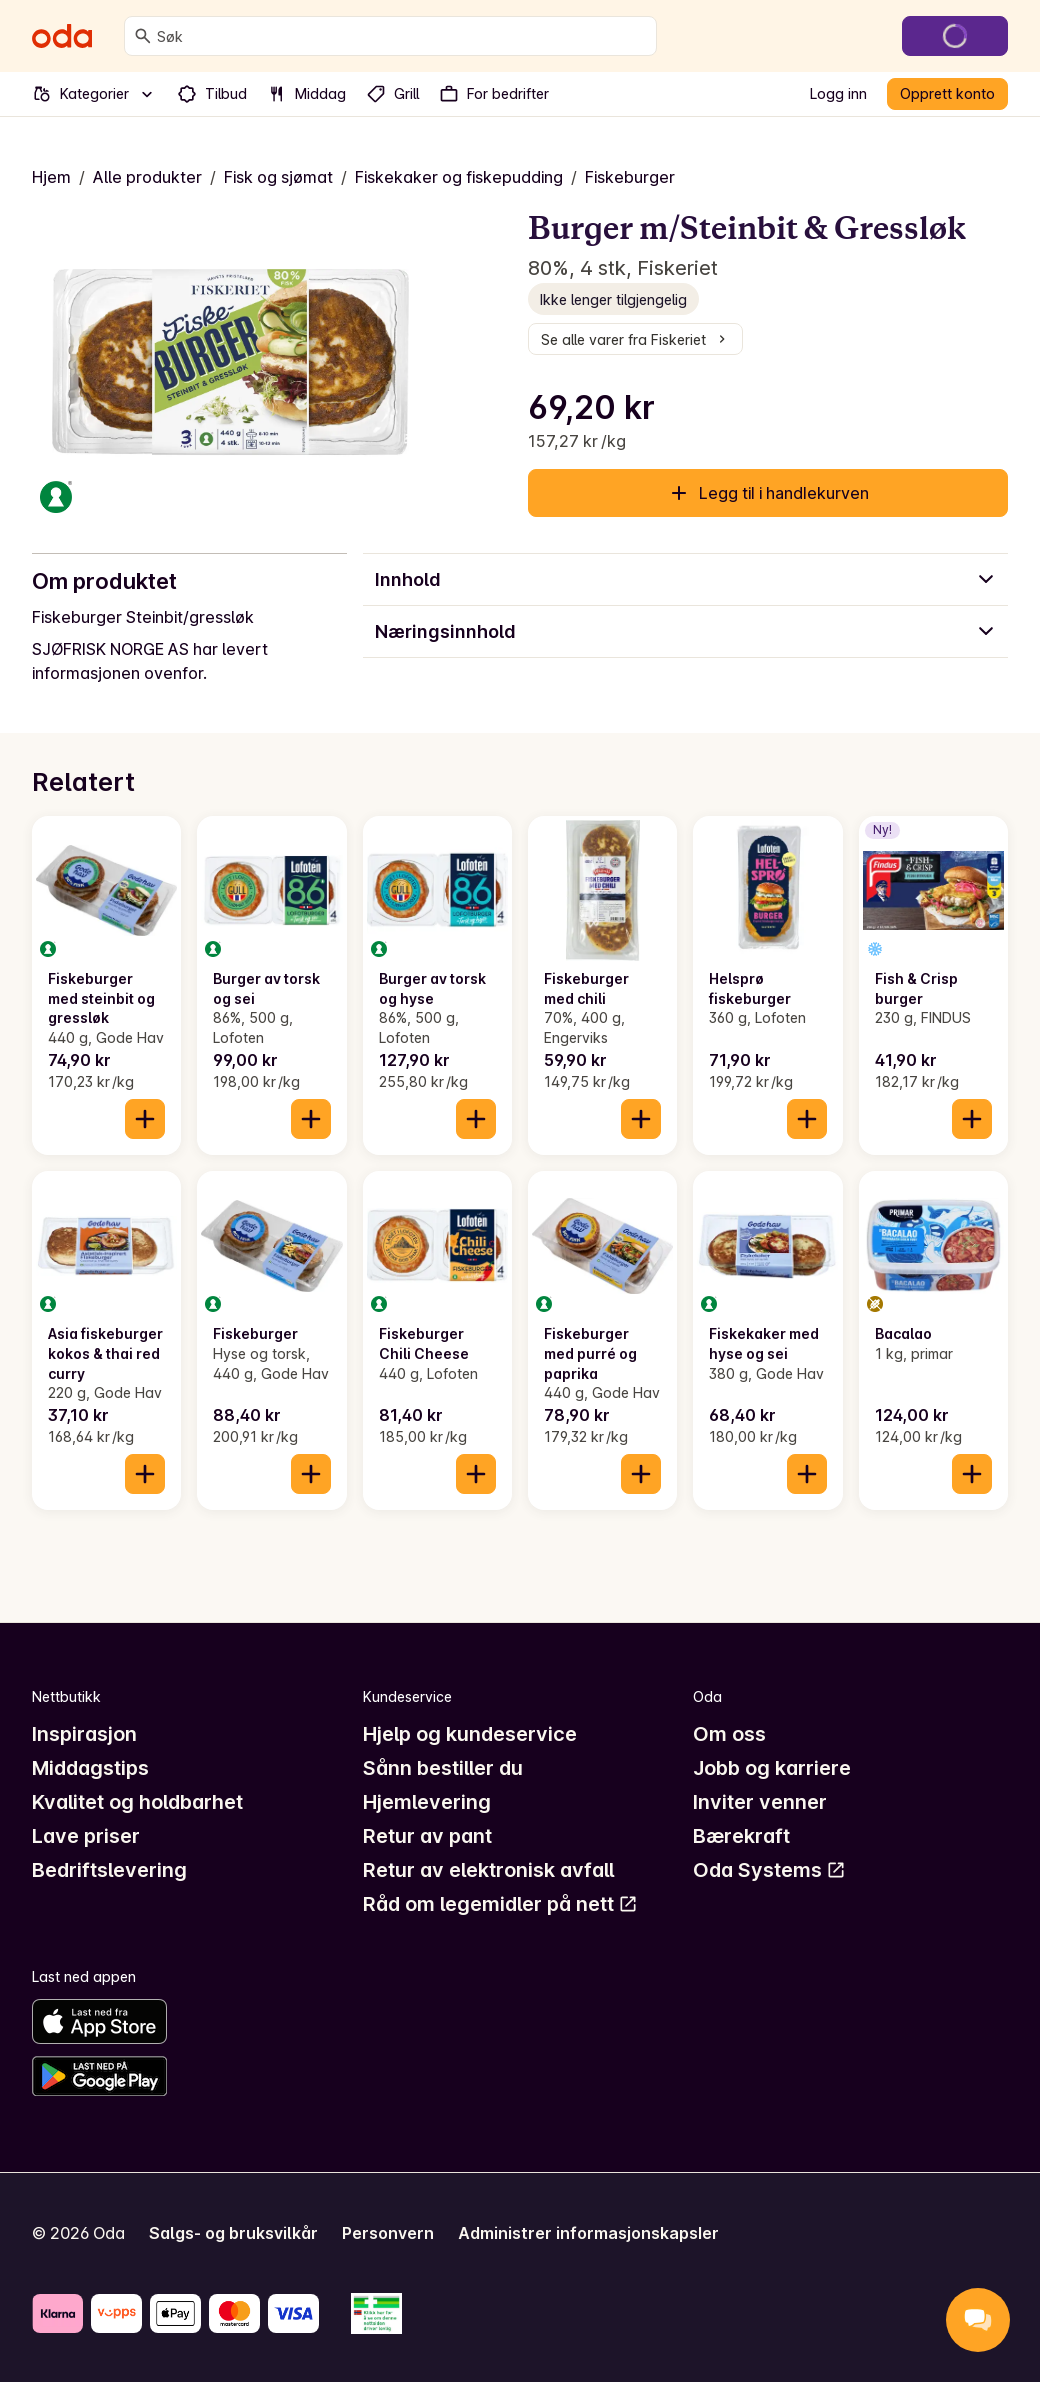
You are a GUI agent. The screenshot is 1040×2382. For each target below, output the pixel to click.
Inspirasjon (84, 1734)
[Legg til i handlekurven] (145, 1119)
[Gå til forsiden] (62, 36)
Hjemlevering (427, 1802)
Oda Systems (769, 1870)
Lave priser (86, 1836)
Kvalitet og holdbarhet (137, 1802)
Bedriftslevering (109, 1870)
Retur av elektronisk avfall (488, 1870)
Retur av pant (427, 1836)
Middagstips (90, 1768)
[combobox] (402, 36)
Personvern (388, 2233)
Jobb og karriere (772, 1768)
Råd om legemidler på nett (500, 1904)
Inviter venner (760, 1802)
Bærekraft (741, 1836)
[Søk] (143, 36)
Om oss (729, 1734)
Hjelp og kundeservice (470, 1734)
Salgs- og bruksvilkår (233, 2233)
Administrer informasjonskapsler (588, 2233)
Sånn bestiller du (443, 1768)
